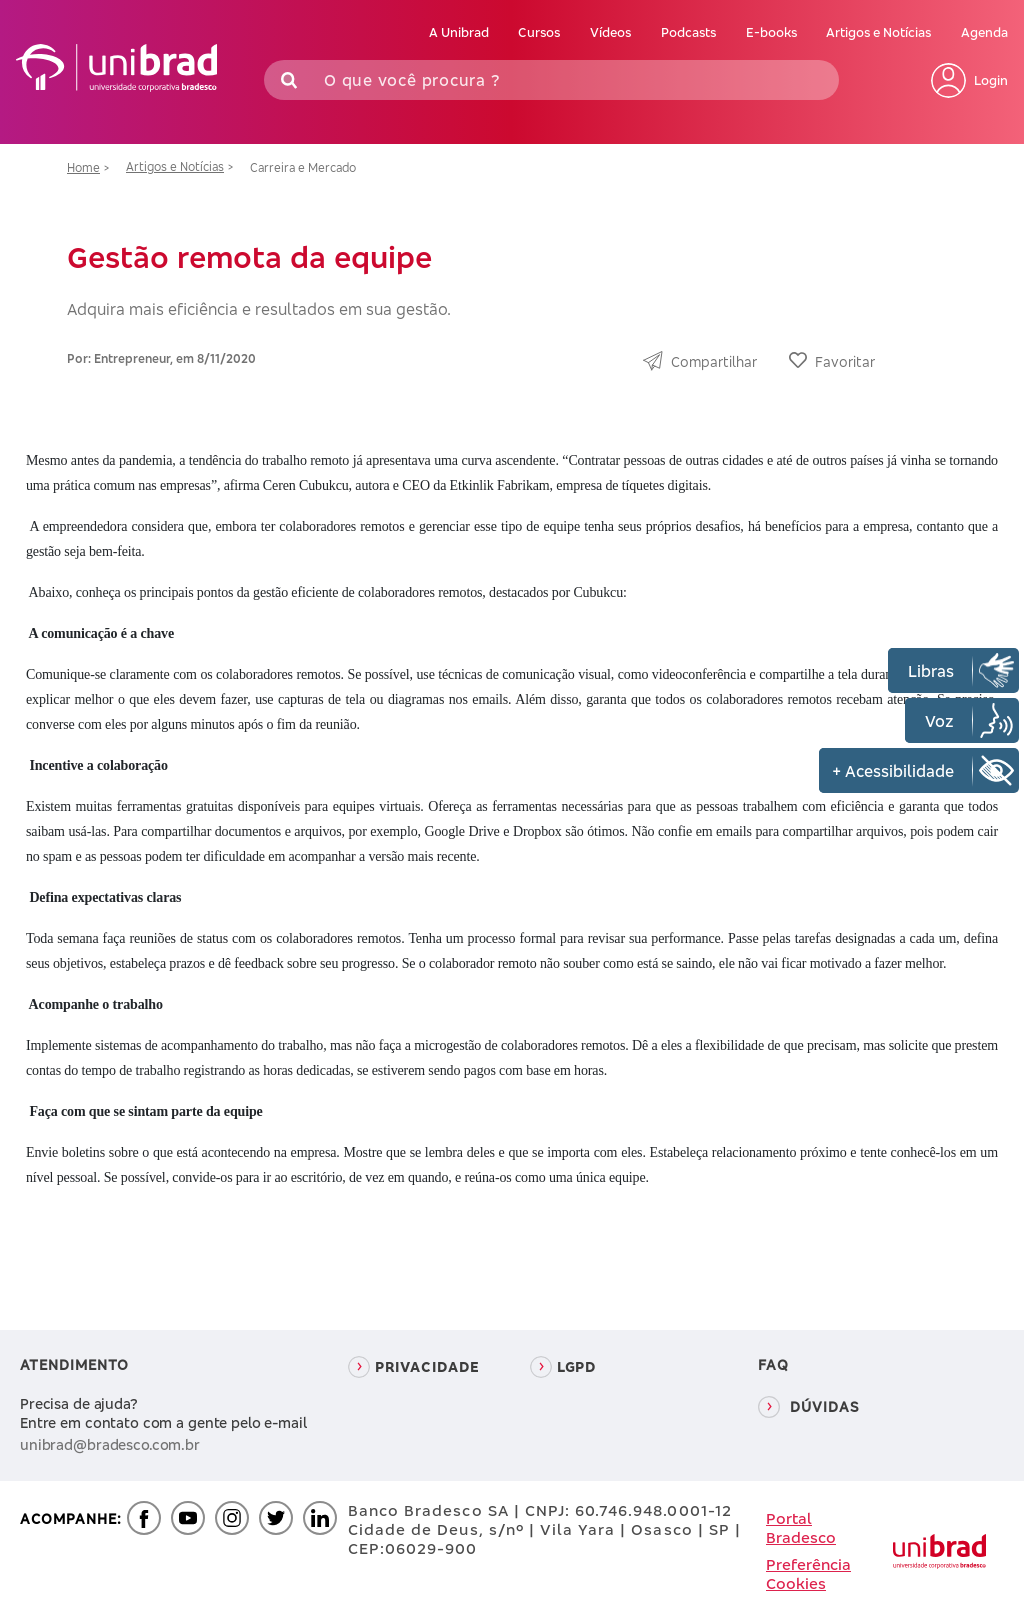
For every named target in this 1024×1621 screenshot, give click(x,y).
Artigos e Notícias (878, 32)
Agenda (984, 32)
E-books (771, 32)
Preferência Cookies (808, 1574)
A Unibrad (459, 32)
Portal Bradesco (801, 1528)
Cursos (539, 32)
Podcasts (688, 32)
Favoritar (845, 361)
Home (83, 167)
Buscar (819, 80)
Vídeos (610, 32)
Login (969, 80)
